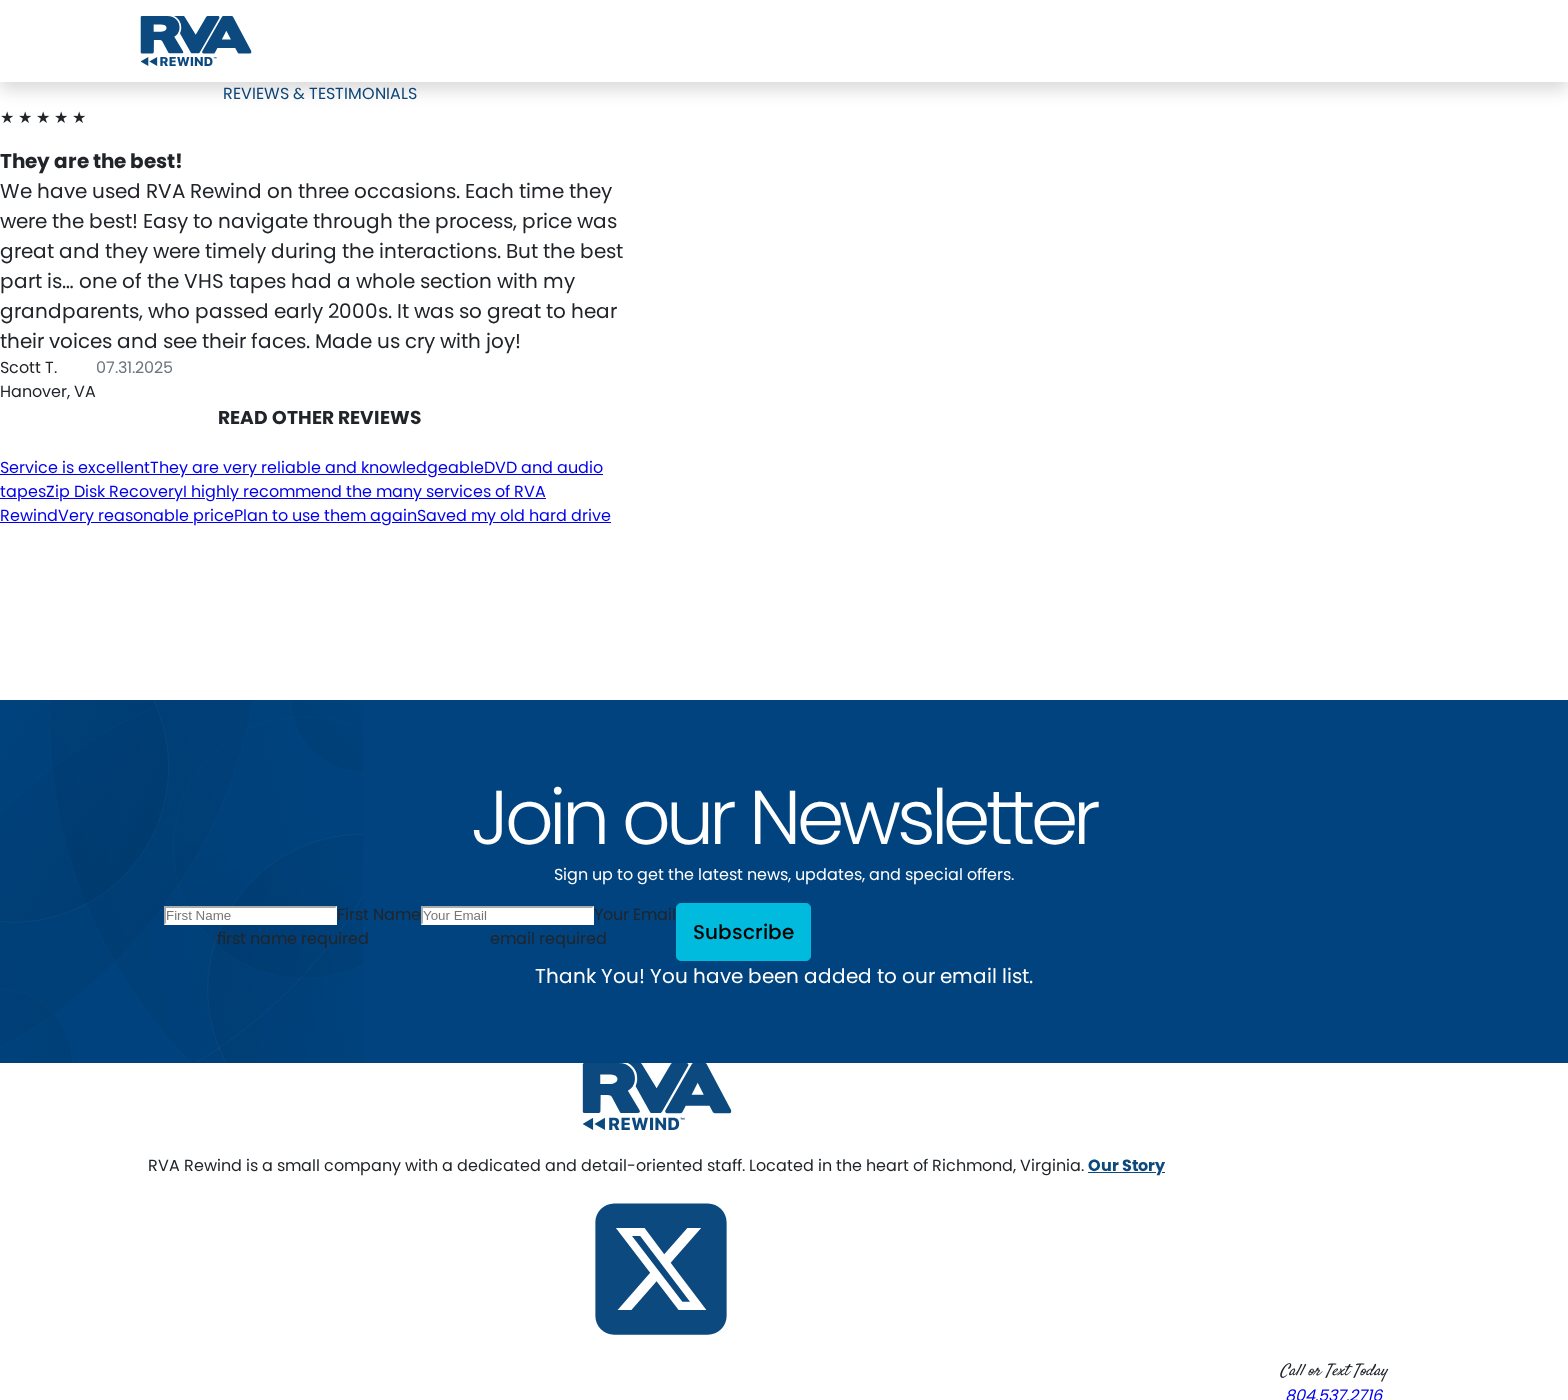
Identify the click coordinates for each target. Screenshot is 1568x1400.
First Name (379, 914)
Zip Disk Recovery (114, 491)
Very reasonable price (146, 515)
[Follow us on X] (661, 1268)
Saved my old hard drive (514, 515)
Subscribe (743, 932)
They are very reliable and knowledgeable (317, 467)
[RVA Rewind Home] (657, 1095)
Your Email (635, 914)
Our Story (1126, 1165)
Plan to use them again (325, 515)
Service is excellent (75, 467)
